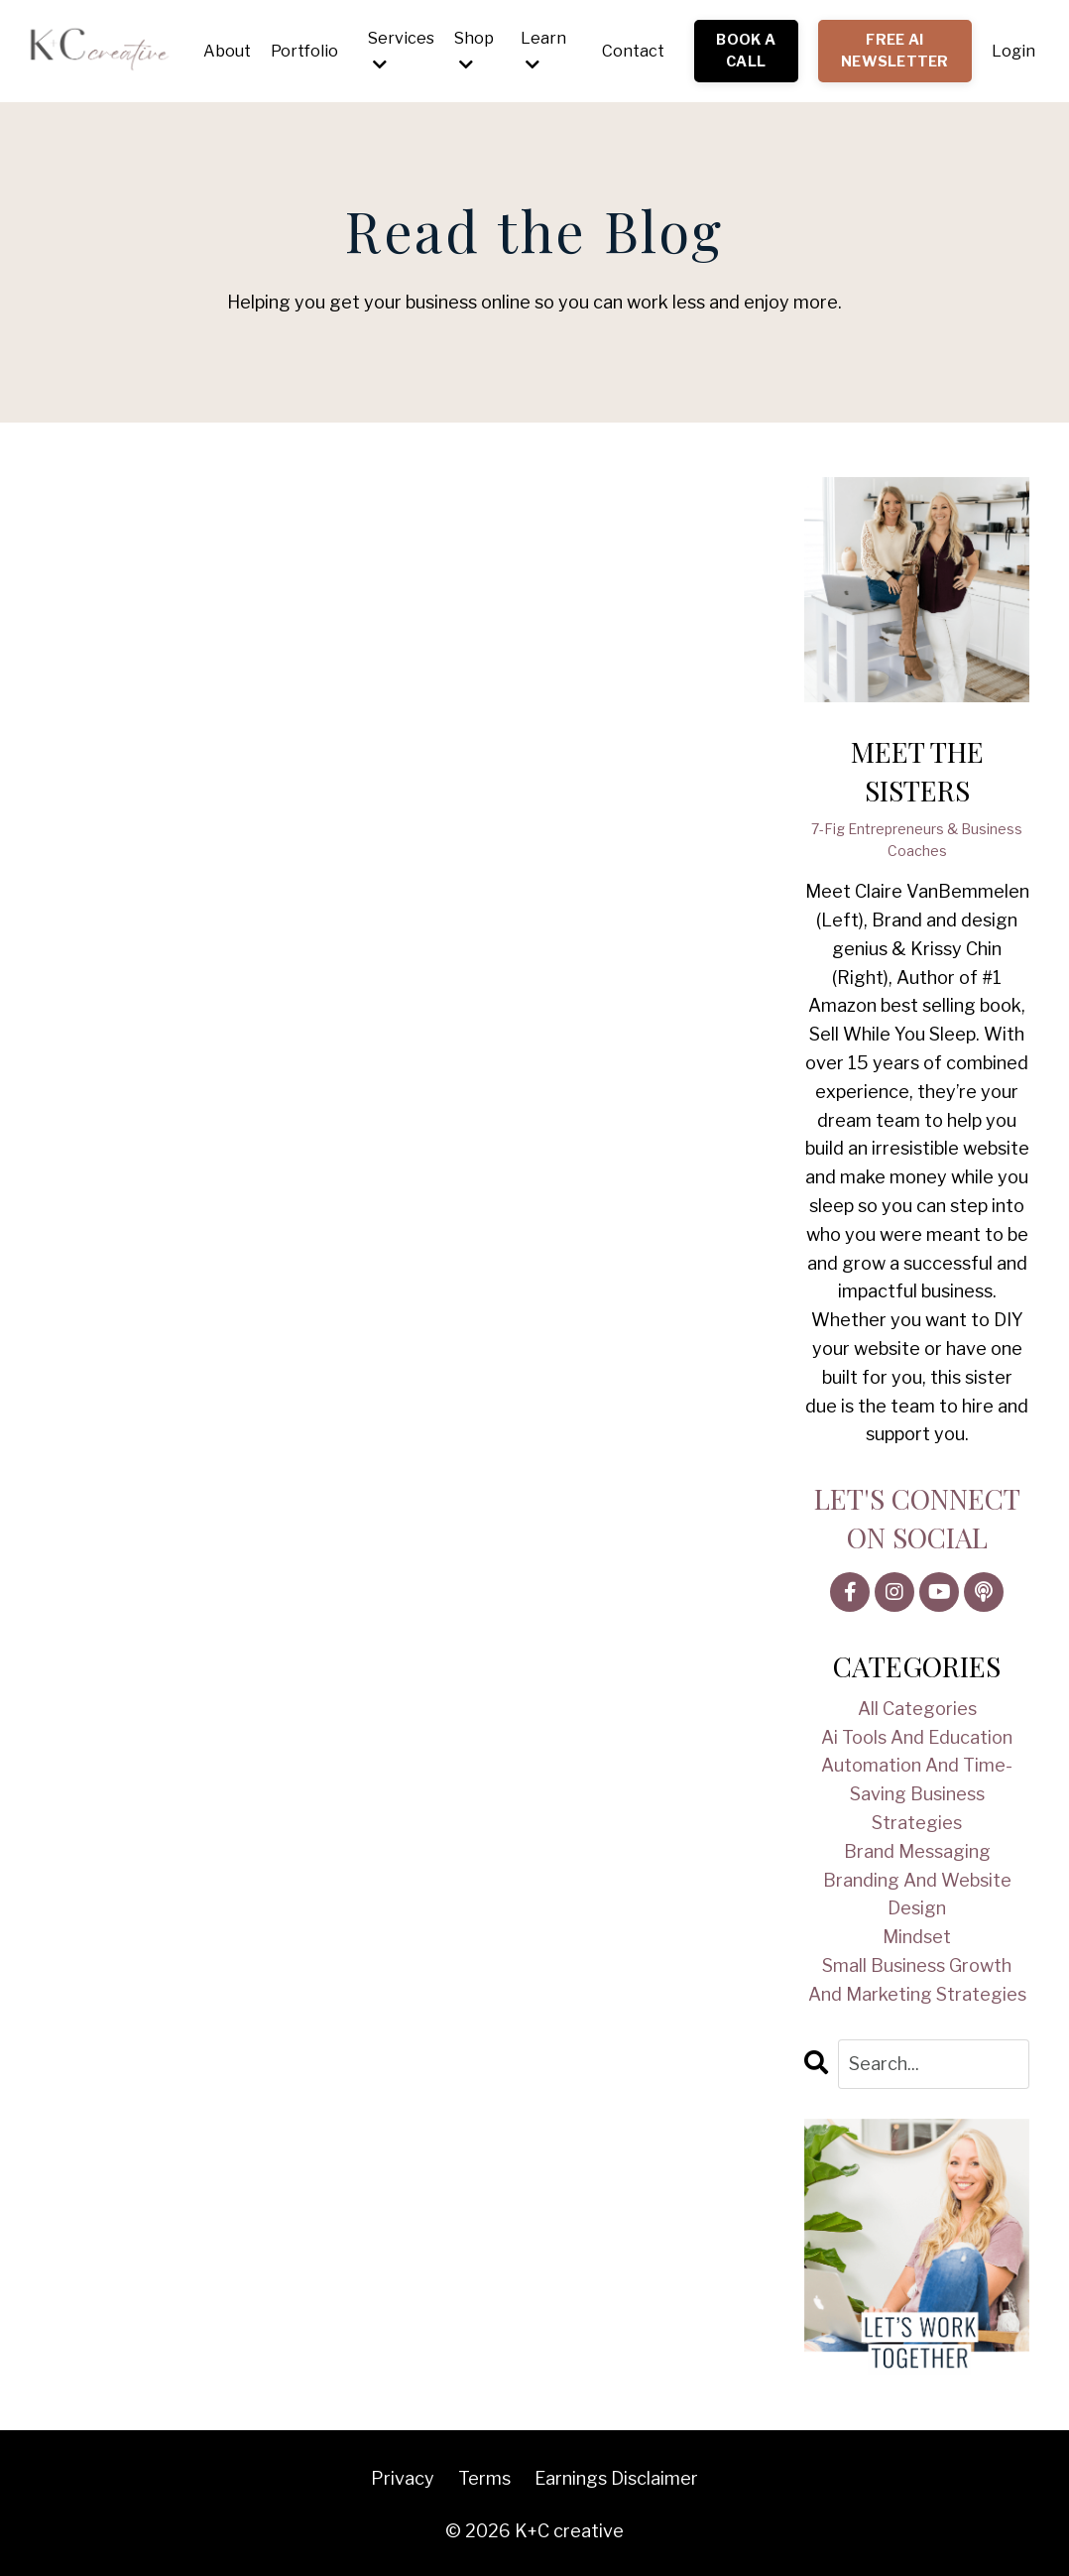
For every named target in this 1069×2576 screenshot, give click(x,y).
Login (1013, 51)
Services (401, 50)
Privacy (402, 2478)
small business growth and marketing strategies (917, 1980)
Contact (633, 51)
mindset (917, 1936)
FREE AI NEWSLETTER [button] (895, 50)
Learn (543, 50)
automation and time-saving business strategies (916, 1794)
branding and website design (917, 1894)
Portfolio (304, 51)
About (227, 51)
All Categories (917, 1708)
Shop (474, 50)
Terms (484, 2478)
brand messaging (917, 1851)
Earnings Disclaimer (616, 2478)
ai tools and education (916, 1737)
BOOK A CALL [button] (745, 50)
